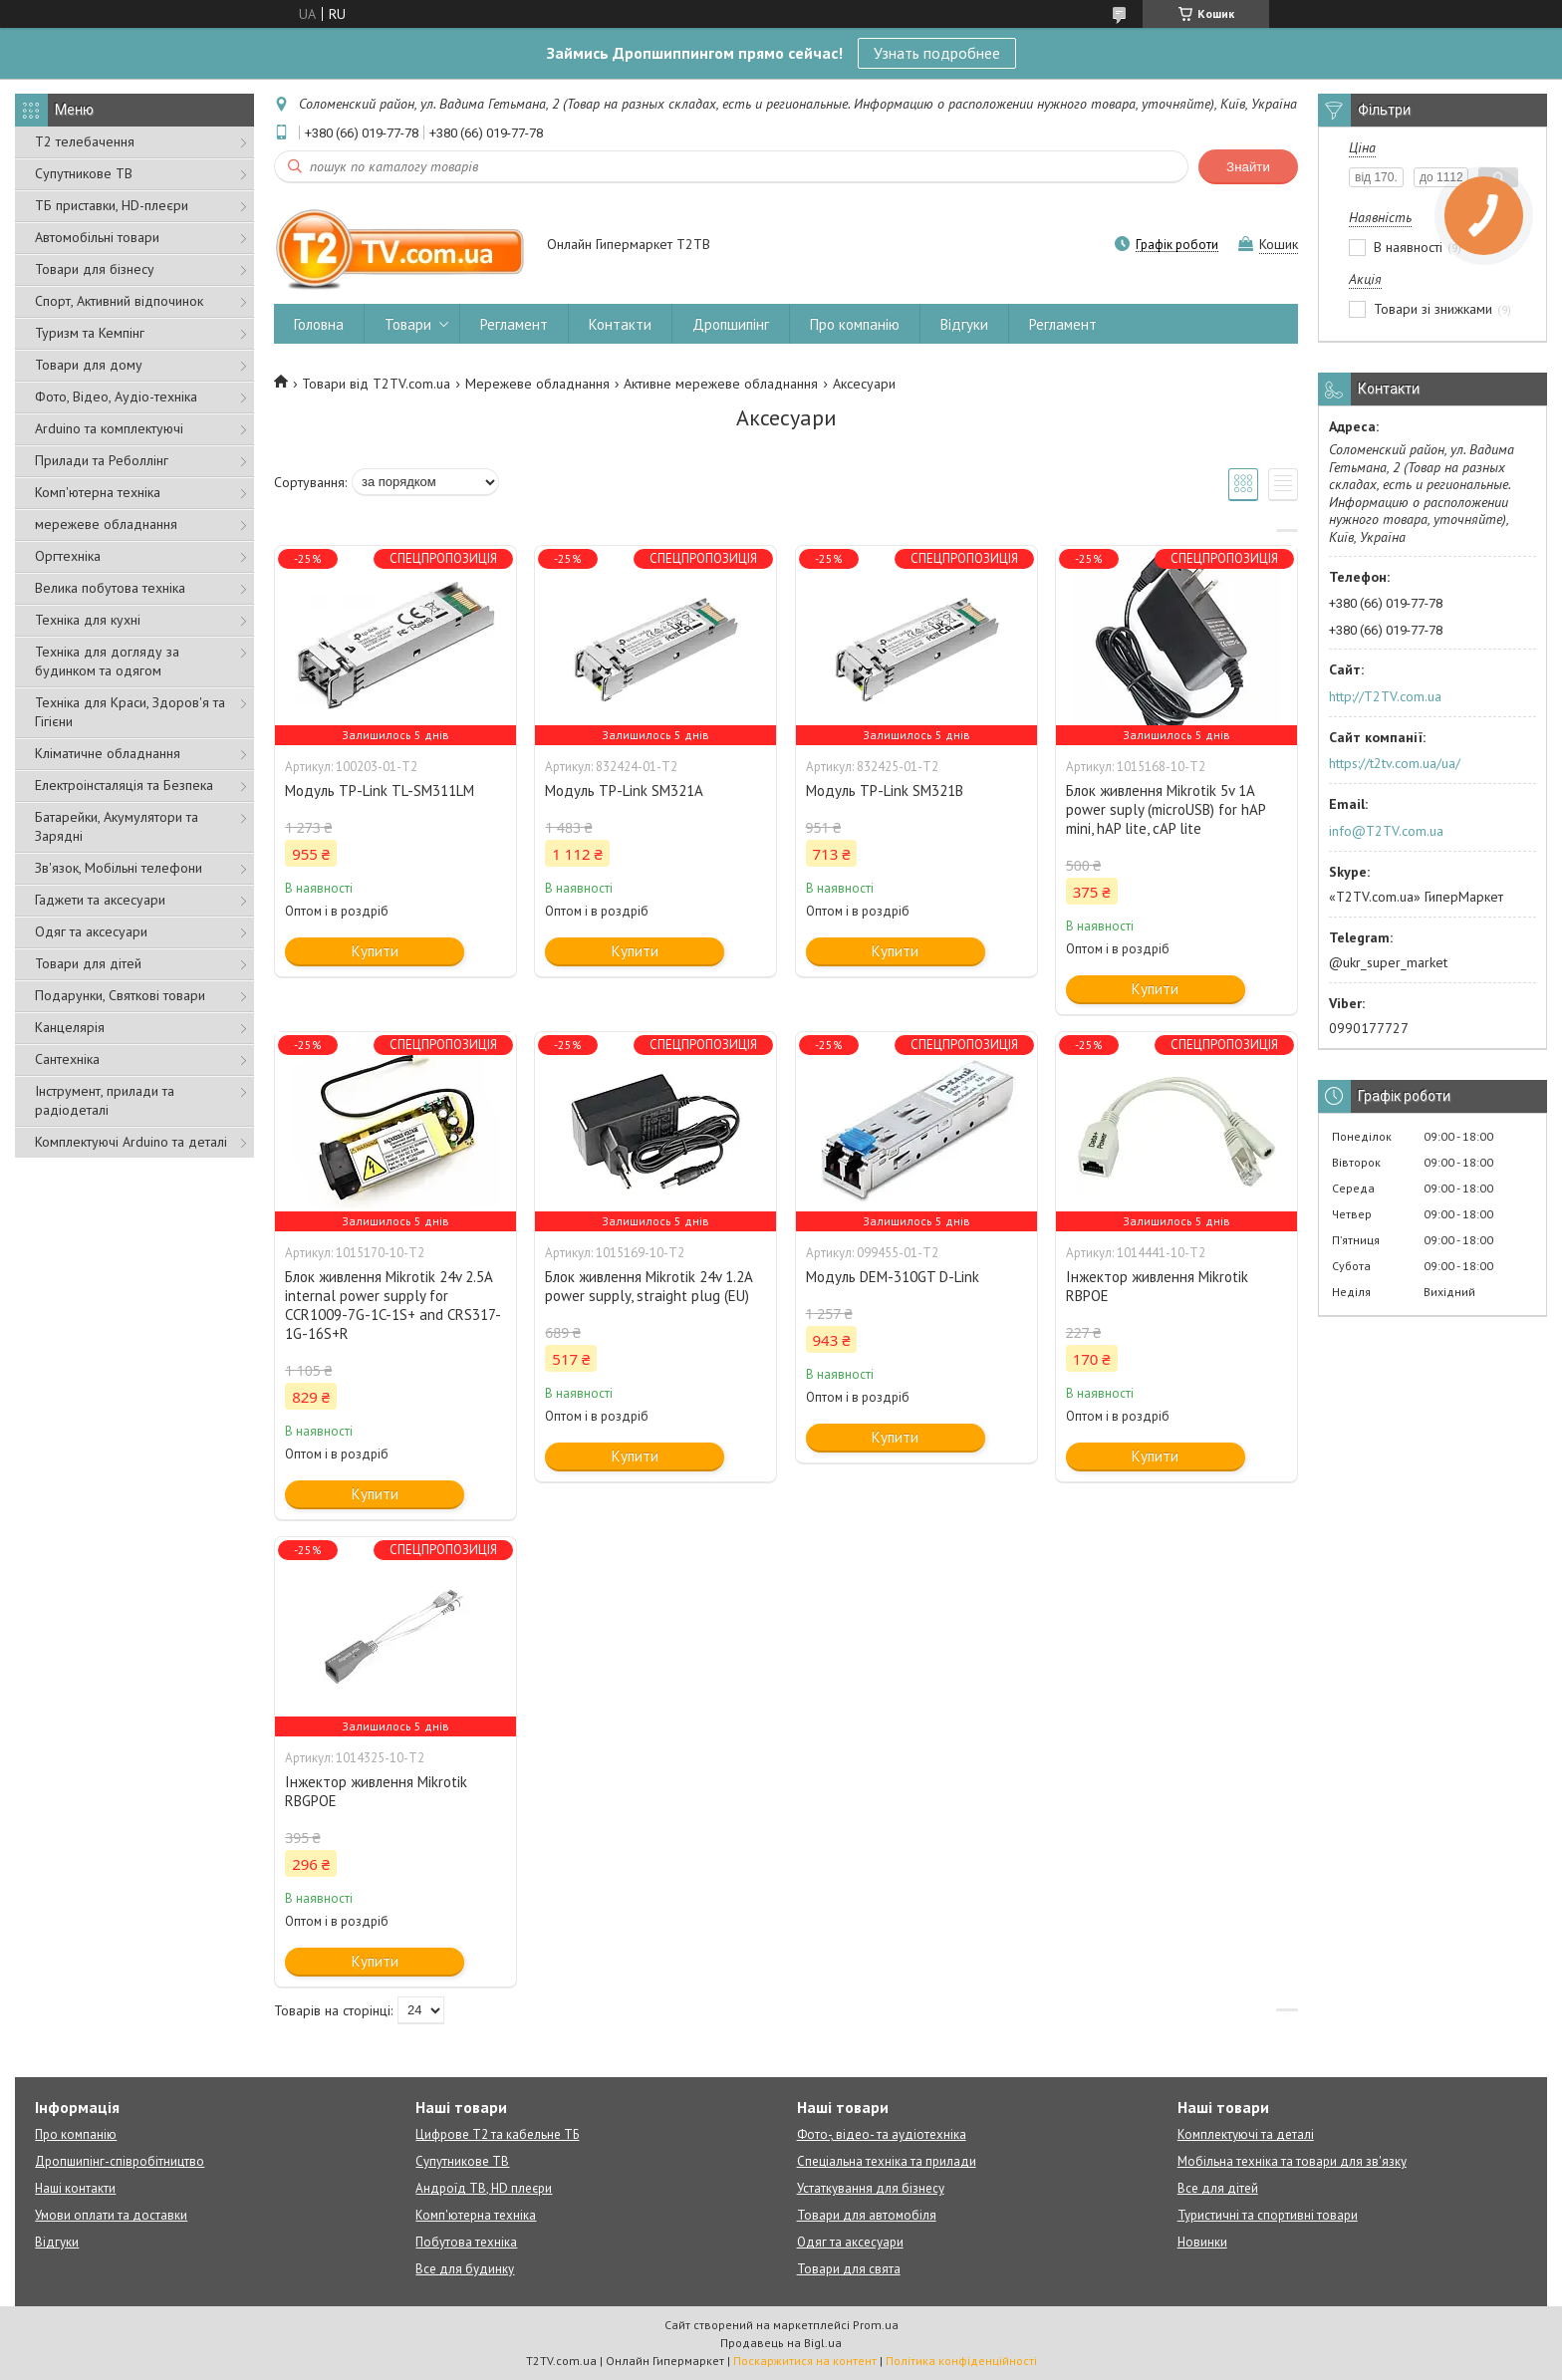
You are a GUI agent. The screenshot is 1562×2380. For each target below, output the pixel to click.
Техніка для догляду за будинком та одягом (107, 661)
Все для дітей (1217, 2188)
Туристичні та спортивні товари (1267, 2215)
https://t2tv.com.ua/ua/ (1394, 763)
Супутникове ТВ (83, 173)
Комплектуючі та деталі (1245, 2134)
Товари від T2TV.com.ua (376, 384)
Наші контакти (75, 2188)
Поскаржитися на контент (805, 2360)
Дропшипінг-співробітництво (119, 2161)
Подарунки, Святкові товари (120, 995)
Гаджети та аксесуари (100, 900)
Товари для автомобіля (866, 2215)
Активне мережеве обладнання (721, 384)
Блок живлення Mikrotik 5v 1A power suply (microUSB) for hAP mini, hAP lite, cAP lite (1165, 809)
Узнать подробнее (937, 53)
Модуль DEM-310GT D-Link (892, 1276)
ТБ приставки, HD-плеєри (111, 205)
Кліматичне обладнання (107, 753)
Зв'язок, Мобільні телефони (118, 868)
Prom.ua (876, 2324)
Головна (319, 324)
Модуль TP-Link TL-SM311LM (379, 790)
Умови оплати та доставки (111, 2215)
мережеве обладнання (106, 524)
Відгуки (964, 324)
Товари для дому (88, 365)
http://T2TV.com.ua (1385, 696)
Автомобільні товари (97, 237)
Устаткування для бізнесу (870, 2188)
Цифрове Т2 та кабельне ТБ (497, 2134)
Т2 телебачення (84, 141)
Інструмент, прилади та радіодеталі (104, 1100)
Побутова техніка (466, 2242)
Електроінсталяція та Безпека (124, 785)
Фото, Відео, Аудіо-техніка (116, 396)
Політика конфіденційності (961, 2360)
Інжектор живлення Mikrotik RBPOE (1157, 1286)
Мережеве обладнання (537, 384)
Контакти (620, 324)
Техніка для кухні (87, 620)
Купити (375, 950)
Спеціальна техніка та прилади (886, 2161)
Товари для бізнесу (94, 269)
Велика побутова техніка (110, 588)
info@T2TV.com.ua (1386, 831)
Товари (408, 324)
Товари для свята (849, 2268)
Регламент (514, 324)
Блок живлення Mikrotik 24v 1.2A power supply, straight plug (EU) (648, 1286)
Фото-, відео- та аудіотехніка (881, 2134)
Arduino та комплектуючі (109, 428)
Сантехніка (67, 1059)
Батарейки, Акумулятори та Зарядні (116, 826)
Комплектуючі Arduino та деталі (131, 1142)
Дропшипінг (730, 324)
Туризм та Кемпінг (89, 333)
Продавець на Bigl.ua (781, 2342)
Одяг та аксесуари (91, 931)
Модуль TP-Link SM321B (884, 790)
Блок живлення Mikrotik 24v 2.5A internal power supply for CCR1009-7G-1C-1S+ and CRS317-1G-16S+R (393, 1305)
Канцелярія (70, 1027)
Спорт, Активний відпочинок (119, 301)
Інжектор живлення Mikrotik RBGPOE (376, 1791)
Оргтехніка (68, 556)
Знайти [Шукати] (1248, 166)
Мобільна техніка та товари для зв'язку (1292, 2161)
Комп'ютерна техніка (97, 492)
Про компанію (855, 324)
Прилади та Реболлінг (101, 460)
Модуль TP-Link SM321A (624, 790)
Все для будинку (464, 2268)
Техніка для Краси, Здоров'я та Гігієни (130, 711)
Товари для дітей (88, 963)
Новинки (1202, 2242)
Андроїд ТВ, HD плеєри (483, 2188)
